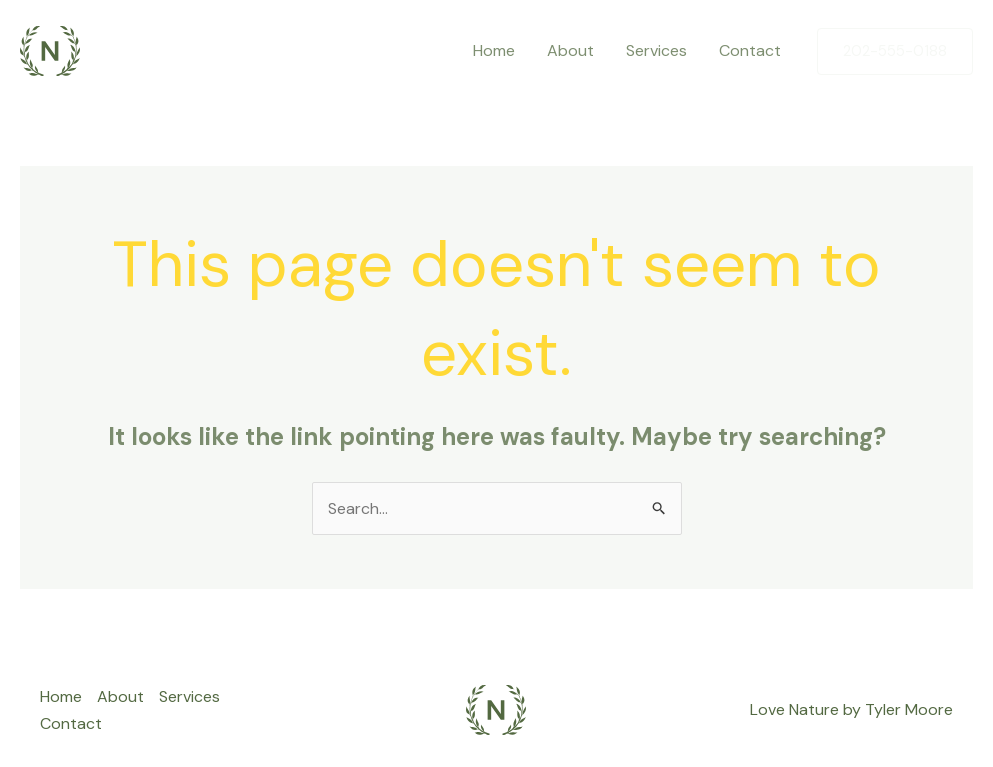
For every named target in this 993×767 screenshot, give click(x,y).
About (570, 50)
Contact (750, 50)
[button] (895, 51)
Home (494, 50)
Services (656, 50)
